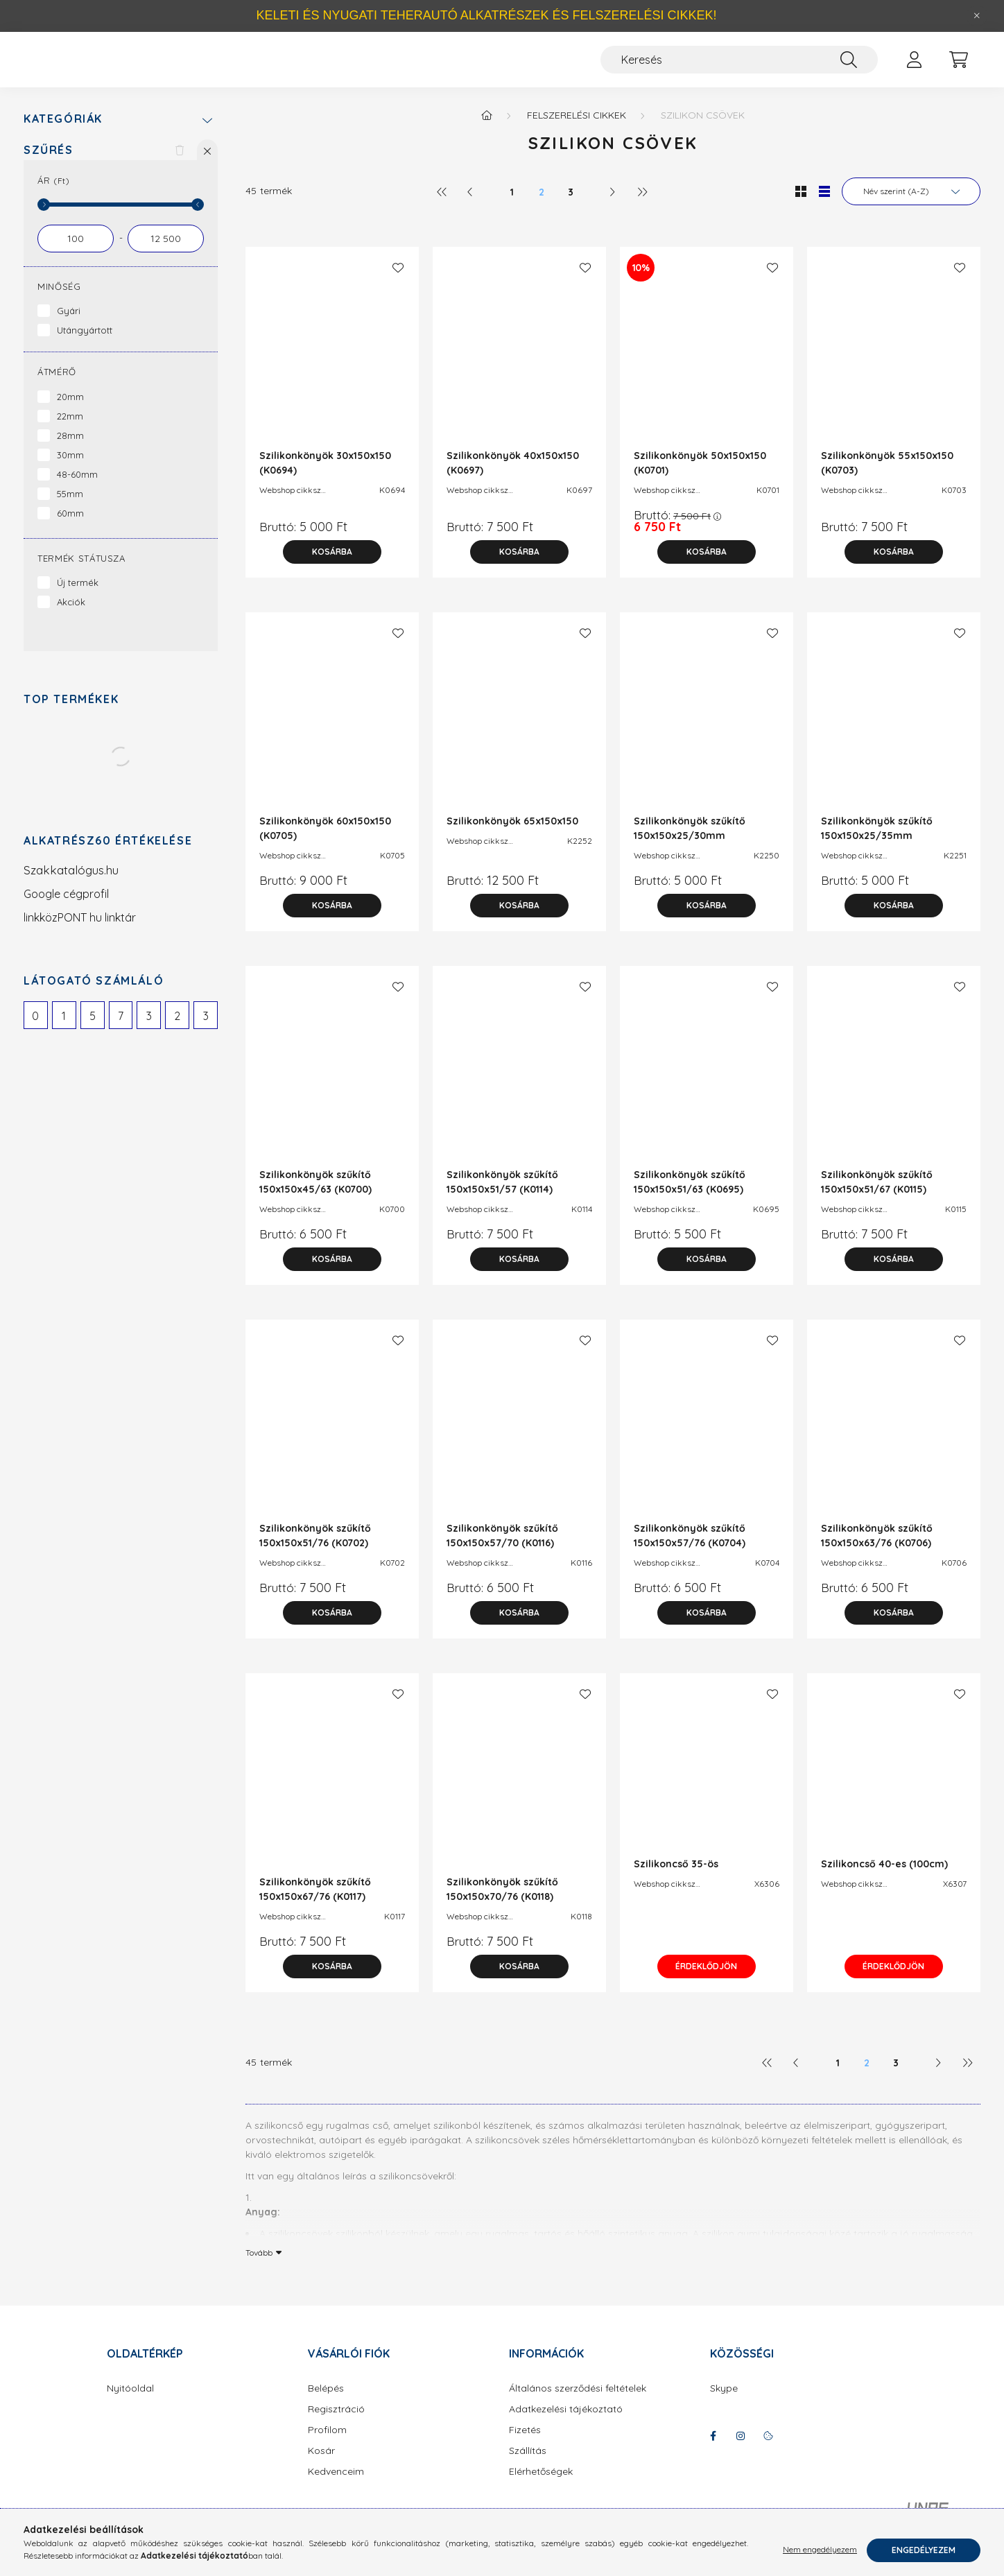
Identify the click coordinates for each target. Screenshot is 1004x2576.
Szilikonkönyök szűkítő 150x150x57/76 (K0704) (689, 1549)
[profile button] (914, 66)
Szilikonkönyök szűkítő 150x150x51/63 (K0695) (689, 1195)
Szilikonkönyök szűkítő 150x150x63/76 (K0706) (877, 1549)
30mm (70, 468)
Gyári (68, 324)
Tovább (258, 2266)
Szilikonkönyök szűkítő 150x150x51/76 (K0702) (315, 1549)
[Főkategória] (486, 129)
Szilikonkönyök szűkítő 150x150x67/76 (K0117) (315, 1903)
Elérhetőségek (541, 2485)
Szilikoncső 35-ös (676, 1878)
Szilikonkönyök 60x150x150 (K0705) (325, 842)
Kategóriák (63, 132)
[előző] (471, 205)
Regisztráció (336, 2423)
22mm (70, 429)
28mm (70, 449)
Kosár (321, 2465)
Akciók (71, 615)
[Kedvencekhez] (398, 281)
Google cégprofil (66, 908)
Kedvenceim (336, 2485)
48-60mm (77, 488)
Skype (724, 2402)
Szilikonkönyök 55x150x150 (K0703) (887, 476)
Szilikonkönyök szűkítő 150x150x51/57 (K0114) (502, 1195)
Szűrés (48, 164)
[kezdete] (75, 252)
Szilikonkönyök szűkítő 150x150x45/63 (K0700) (315, 1195)
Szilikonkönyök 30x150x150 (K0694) (325, 476)
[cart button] (958, 66)
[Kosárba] (332, 566)
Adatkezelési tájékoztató (566, 2423)
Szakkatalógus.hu (71, 883)
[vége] (166, 252)
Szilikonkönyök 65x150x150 (512, 835)
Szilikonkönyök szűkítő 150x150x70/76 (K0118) (502, 1903)
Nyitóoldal (130, 2402)
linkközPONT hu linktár (80, 931)
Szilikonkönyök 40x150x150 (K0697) (513, 476)
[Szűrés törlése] (179, 163)
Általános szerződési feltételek (577, 2402)
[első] (442, 205)
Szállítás (527, 2465)
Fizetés (525, 2444)
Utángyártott (84, 343)
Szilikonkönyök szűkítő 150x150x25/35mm (877, 842)
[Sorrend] (911, 205)
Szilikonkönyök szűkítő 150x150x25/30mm (689, 842)
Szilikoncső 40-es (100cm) (884, 1878)
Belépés (326, 2402)
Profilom (327, 2444)
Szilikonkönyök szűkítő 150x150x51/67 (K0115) (877, 1195)
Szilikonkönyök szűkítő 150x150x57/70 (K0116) (502, 1549)
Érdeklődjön (707, 1980)
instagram (740, 2450)
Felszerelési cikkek (576, 129)
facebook (713, 2450)
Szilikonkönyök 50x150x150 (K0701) (700, 476)
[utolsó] (641, 205)
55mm (70, 507)
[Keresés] (739, 66)
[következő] (612, 205)
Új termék (77, 596)
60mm (70, 527)
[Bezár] (977, 16)
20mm (70, 410)
